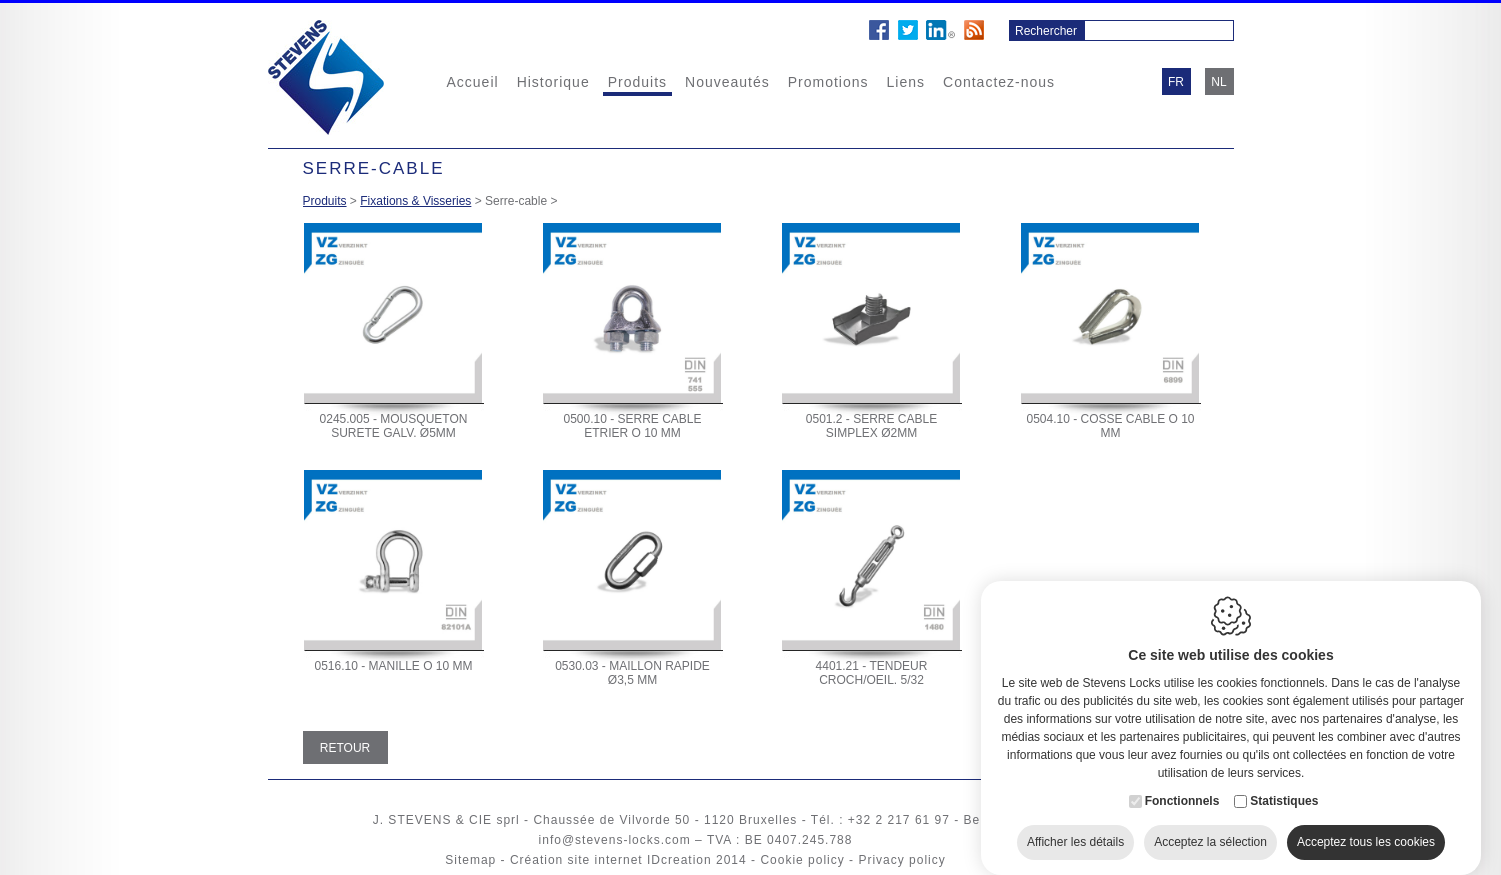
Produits (637, 82)
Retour (345, 748)
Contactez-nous (999, 82)
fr (1176, 82)
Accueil (473, 82)
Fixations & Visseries (415, 201)
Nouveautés (727, 82)
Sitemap (470, 860)
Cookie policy (802, 860)
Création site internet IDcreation (611, 860)
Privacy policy (901, 860)
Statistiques (1284, 781)
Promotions (828, 82)
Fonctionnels (1182, 781)
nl (1218, 82)
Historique (553, 82)
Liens (906, 82)
